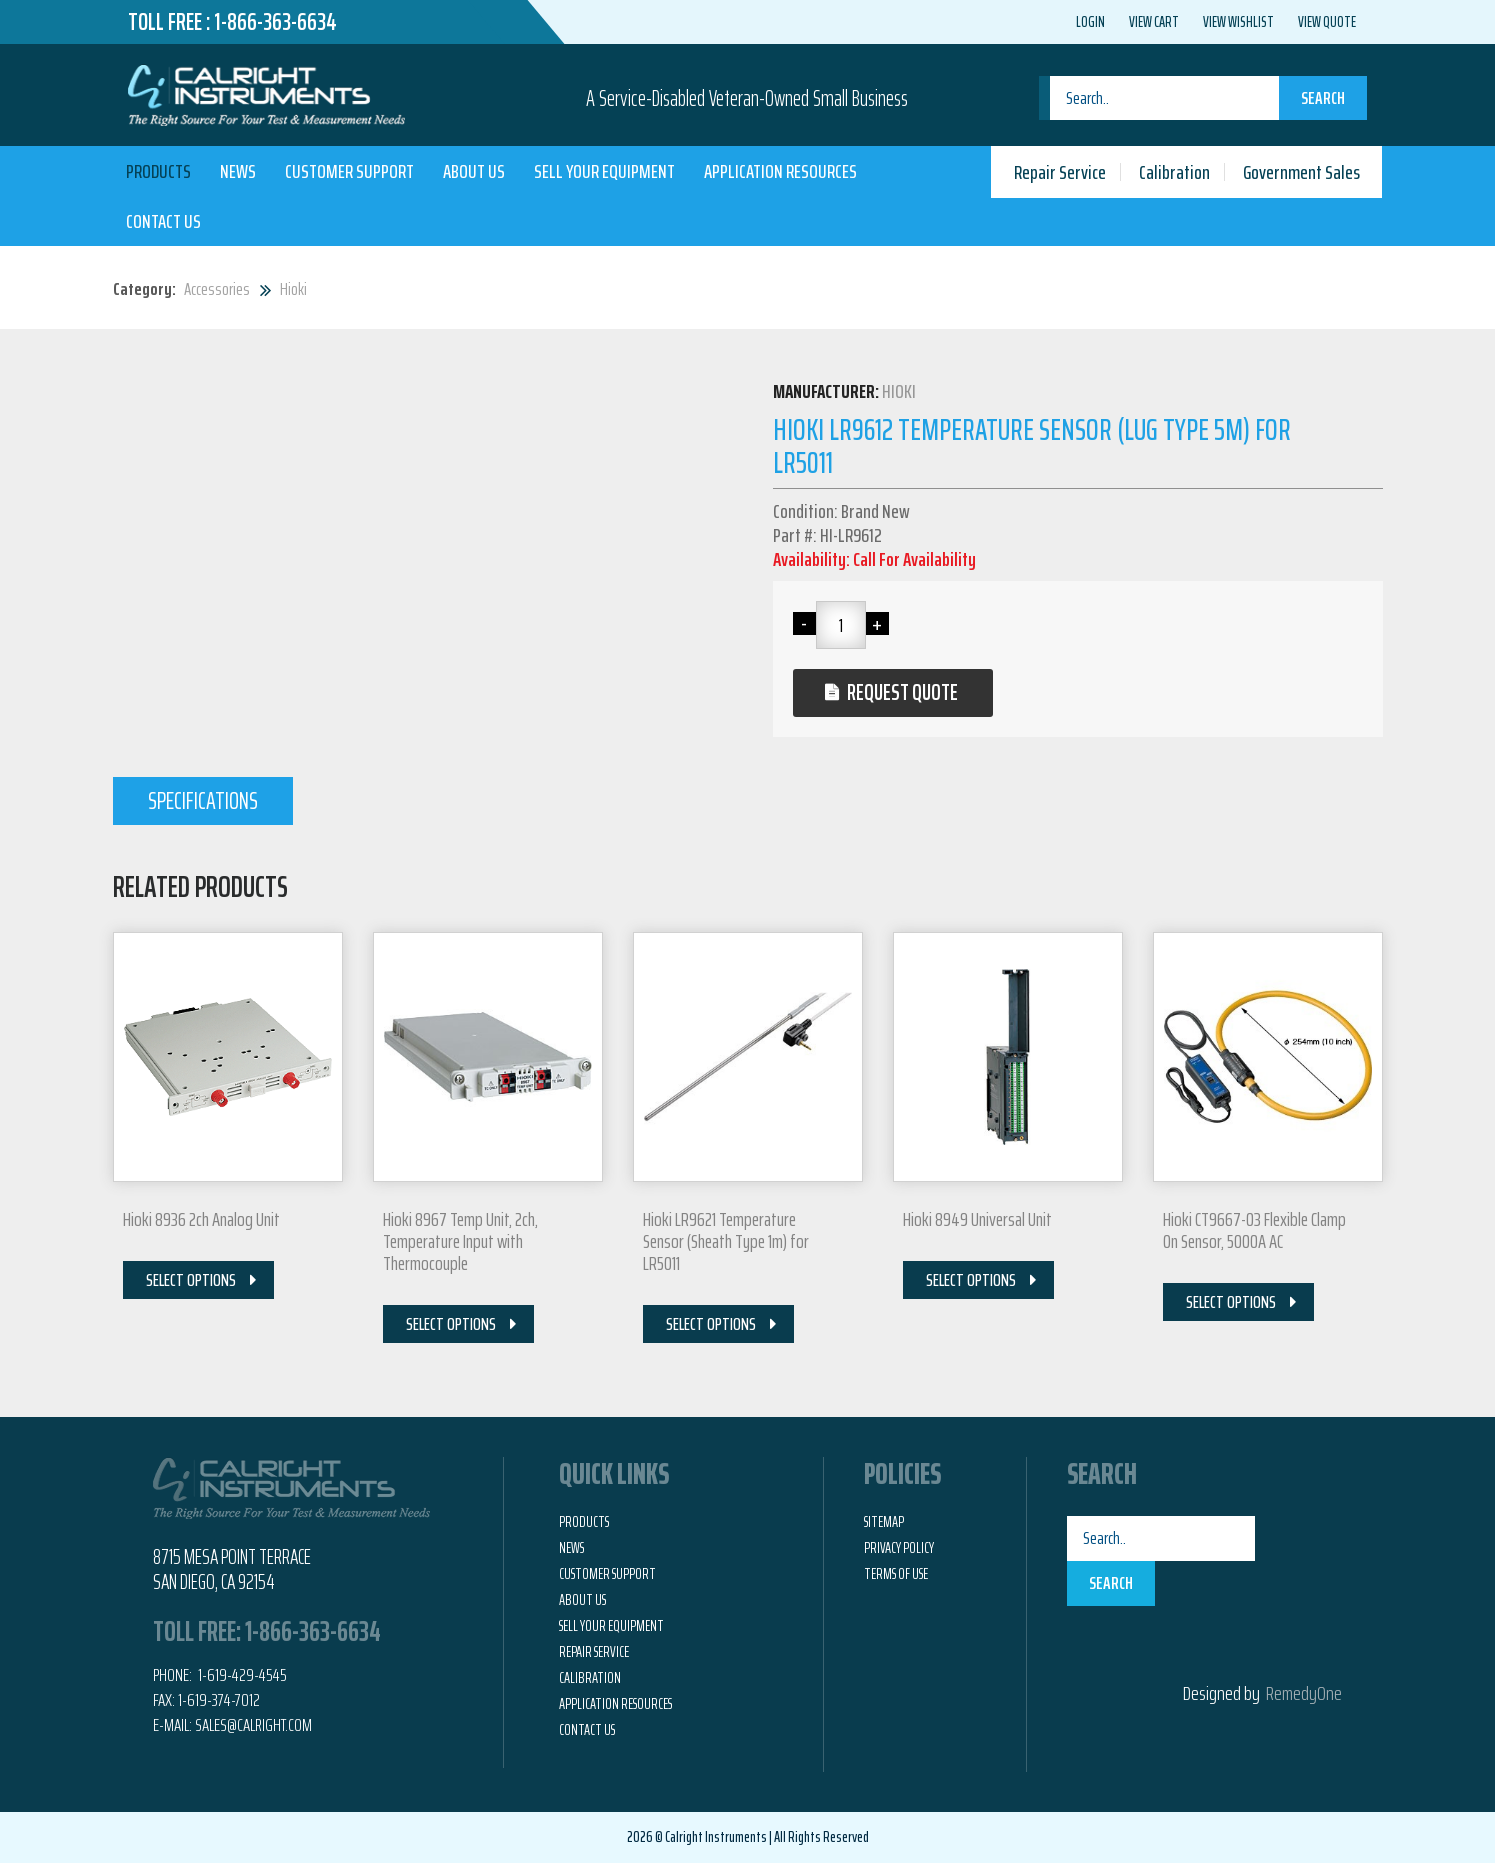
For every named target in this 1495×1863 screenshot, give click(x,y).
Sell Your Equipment (604, 171)
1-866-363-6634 (275, 22)
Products (158, 171)
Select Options (191, 1280)
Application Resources (780, 171)
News (238, 171)
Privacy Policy (899, 1548)
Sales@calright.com (253, 1725)
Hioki (293, 289)
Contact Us (163, 221)
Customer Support (349, 171)
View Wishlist (1238, 22)
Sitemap (884, 1522)
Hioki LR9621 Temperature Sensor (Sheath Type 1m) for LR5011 (726, 1241)
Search (1323, 98)
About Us (474, 171)
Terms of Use (896, 1574)
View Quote (1327, 22)
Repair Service (1060, 172)
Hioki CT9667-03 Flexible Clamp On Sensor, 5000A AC (1254, 1230)
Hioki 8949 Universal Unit (977, 1219)
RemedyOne (1304, 1693)
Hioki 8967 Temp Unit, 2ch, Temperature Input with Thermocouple (460, 1241)
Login (1090, 22)
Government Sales (1301, 172)
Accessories (217, 289)
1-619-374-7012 (219, 1700)
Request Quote (902, 692)
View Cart (1154, 22)
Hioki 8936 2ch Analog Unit (201, 1219)
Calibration (1174, 172)
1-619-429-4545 (241, 1675)
